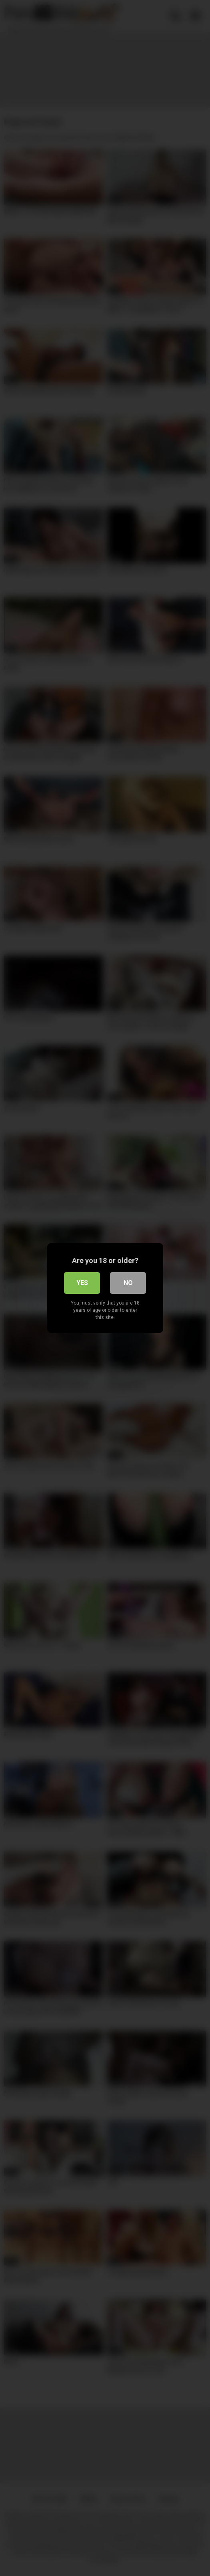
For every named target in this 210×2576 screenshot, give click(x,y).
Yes (82, 1283)
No (128, 1283)
